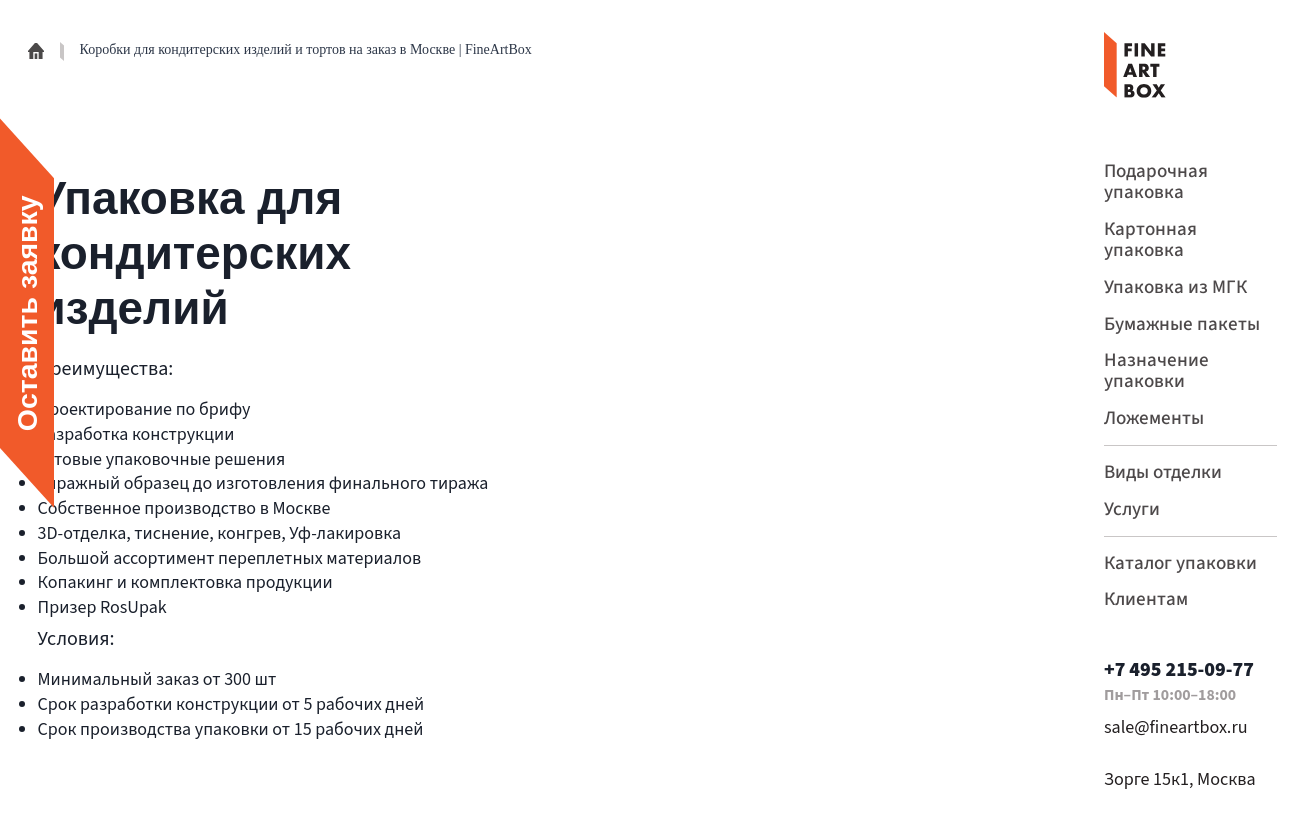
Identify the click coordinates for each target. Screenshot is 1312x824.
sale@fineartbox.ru (1176, 726)
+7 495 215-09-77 (1179, 669)
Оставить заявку (27, 314)
